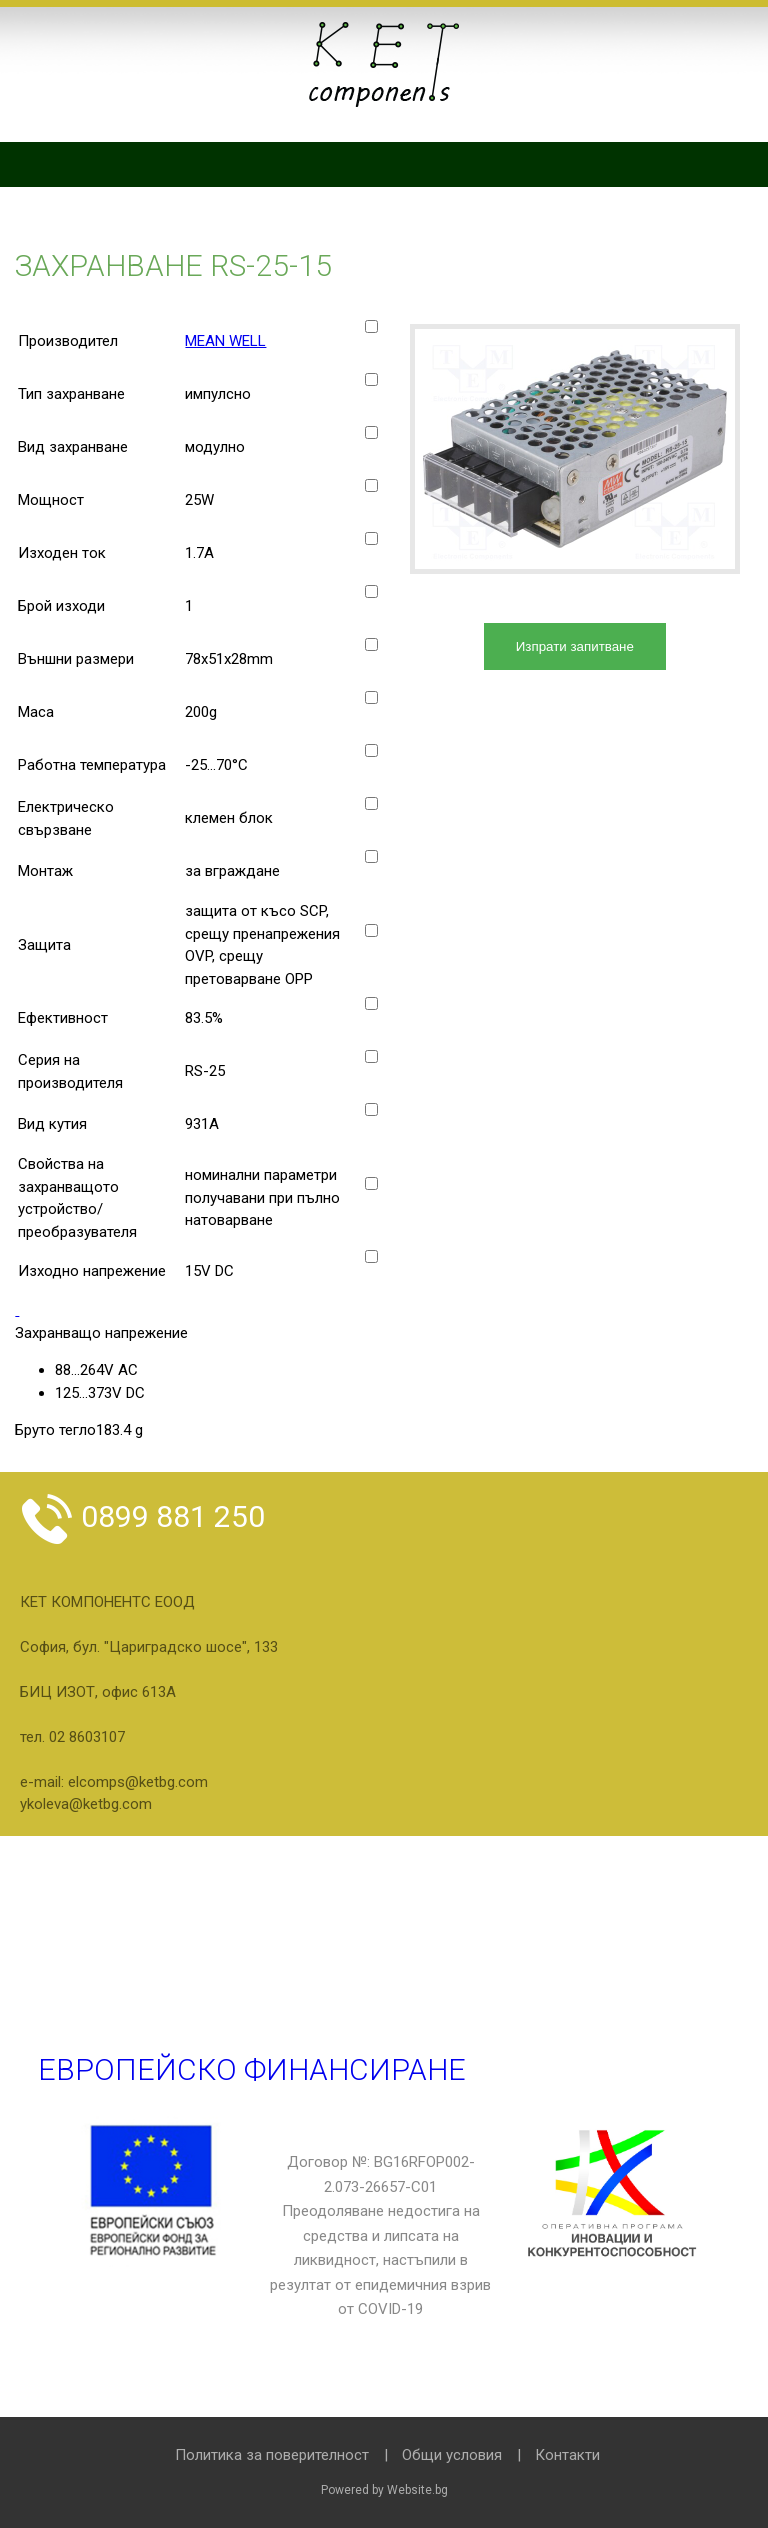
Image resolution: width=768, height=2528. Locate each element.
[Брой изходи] (371, 591)
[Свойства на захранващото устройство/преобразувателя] (371, 1183)
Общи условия (452, 2455)
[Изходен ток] (371, 538)
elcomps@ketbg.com (138, 1782)
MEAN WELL (225, 341)
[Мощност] (371, 485)
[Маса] (371, 697)
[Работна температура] (371, 750)
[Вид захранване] (371, 432)
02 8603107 (87, 1737)
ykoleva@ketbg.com (86, 1804)
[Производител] (371, 326)
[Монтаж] (371, 856)
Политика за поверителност (272, 2455)
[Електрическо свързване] (371, 803)
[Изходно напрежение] (371, 1256)
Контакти (567, 2455)
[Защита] (371, 930)
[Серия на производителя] (371, 1056)
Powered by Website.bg (384, 2490)
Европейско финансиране (252, 2069)
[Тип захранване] (371, 379)
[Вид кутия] (371, 1109)
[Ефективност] (371, 1003)
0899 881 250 (142, 1516)
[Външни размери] (371, 644)
